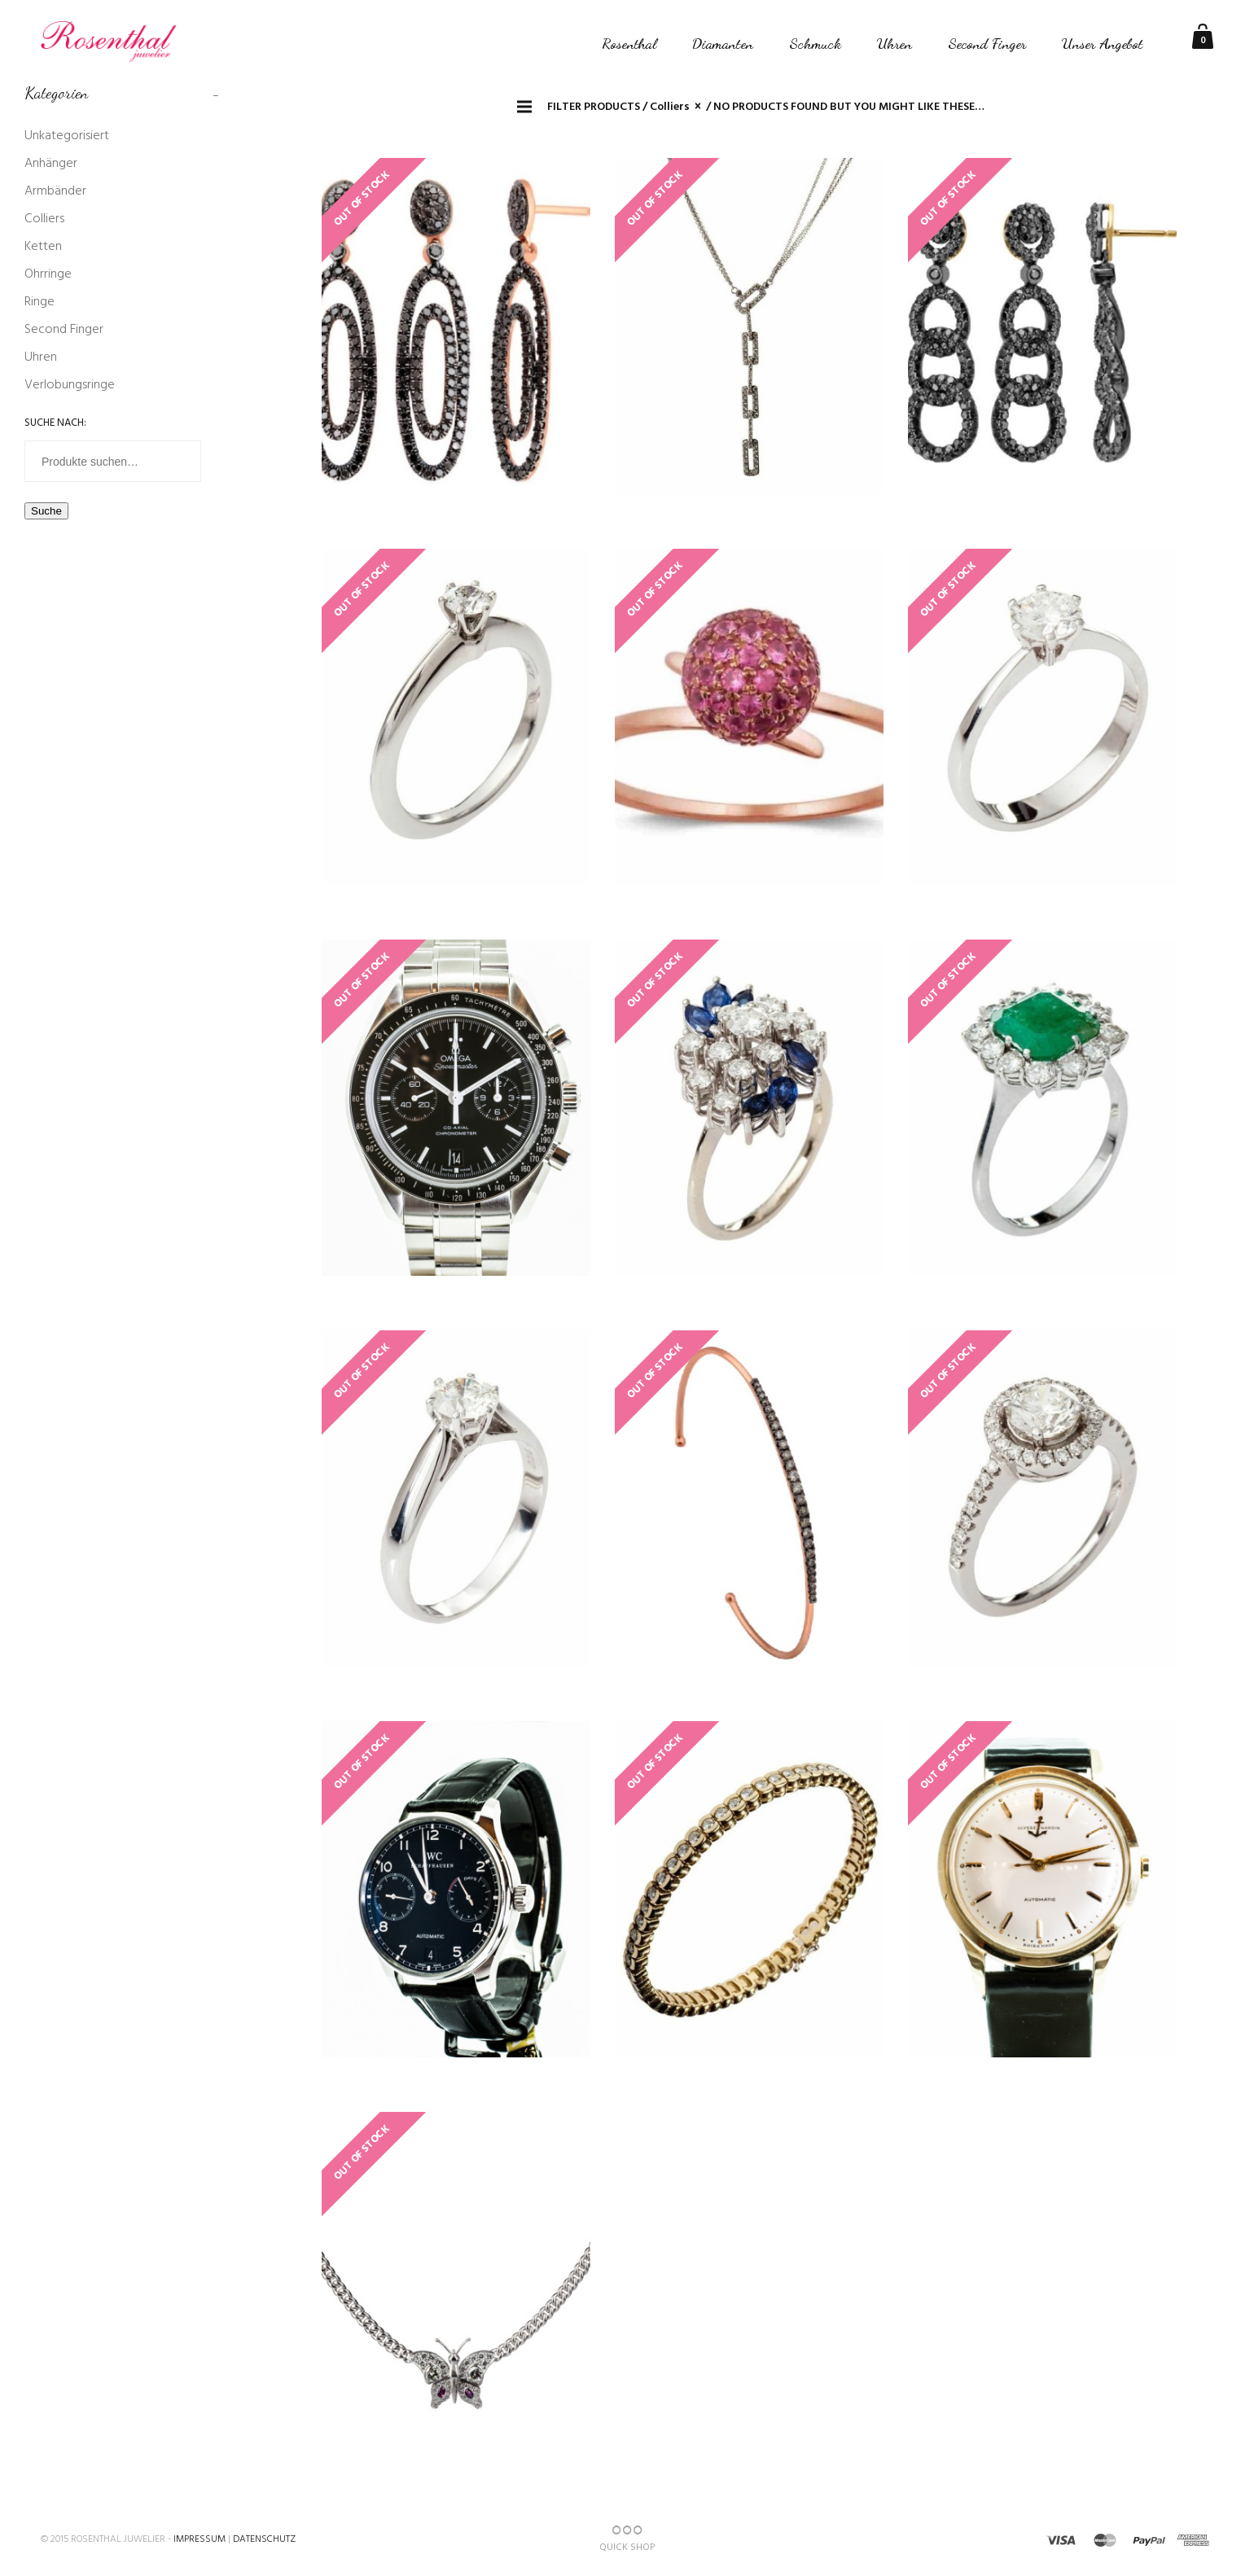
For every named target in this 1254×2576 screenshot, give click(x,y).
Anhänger (50, 163)
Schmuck (815, 43)
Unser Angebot (1102, 43)
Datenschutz (264, 2539)
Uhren (894, 43)
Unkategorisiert (66, 136)
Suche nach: (55, 423)
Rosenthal (629, 43)
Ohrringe (48, 274)
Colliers (44, 219)
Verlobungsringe (69, 385)
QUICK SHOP (627, 2539)
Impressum (199, 2539)
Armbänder (55, 191)
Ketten (43, 246)
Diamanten (722, 43)
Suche (46, 511)
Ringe (39, 302)
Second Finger (987, 43)
